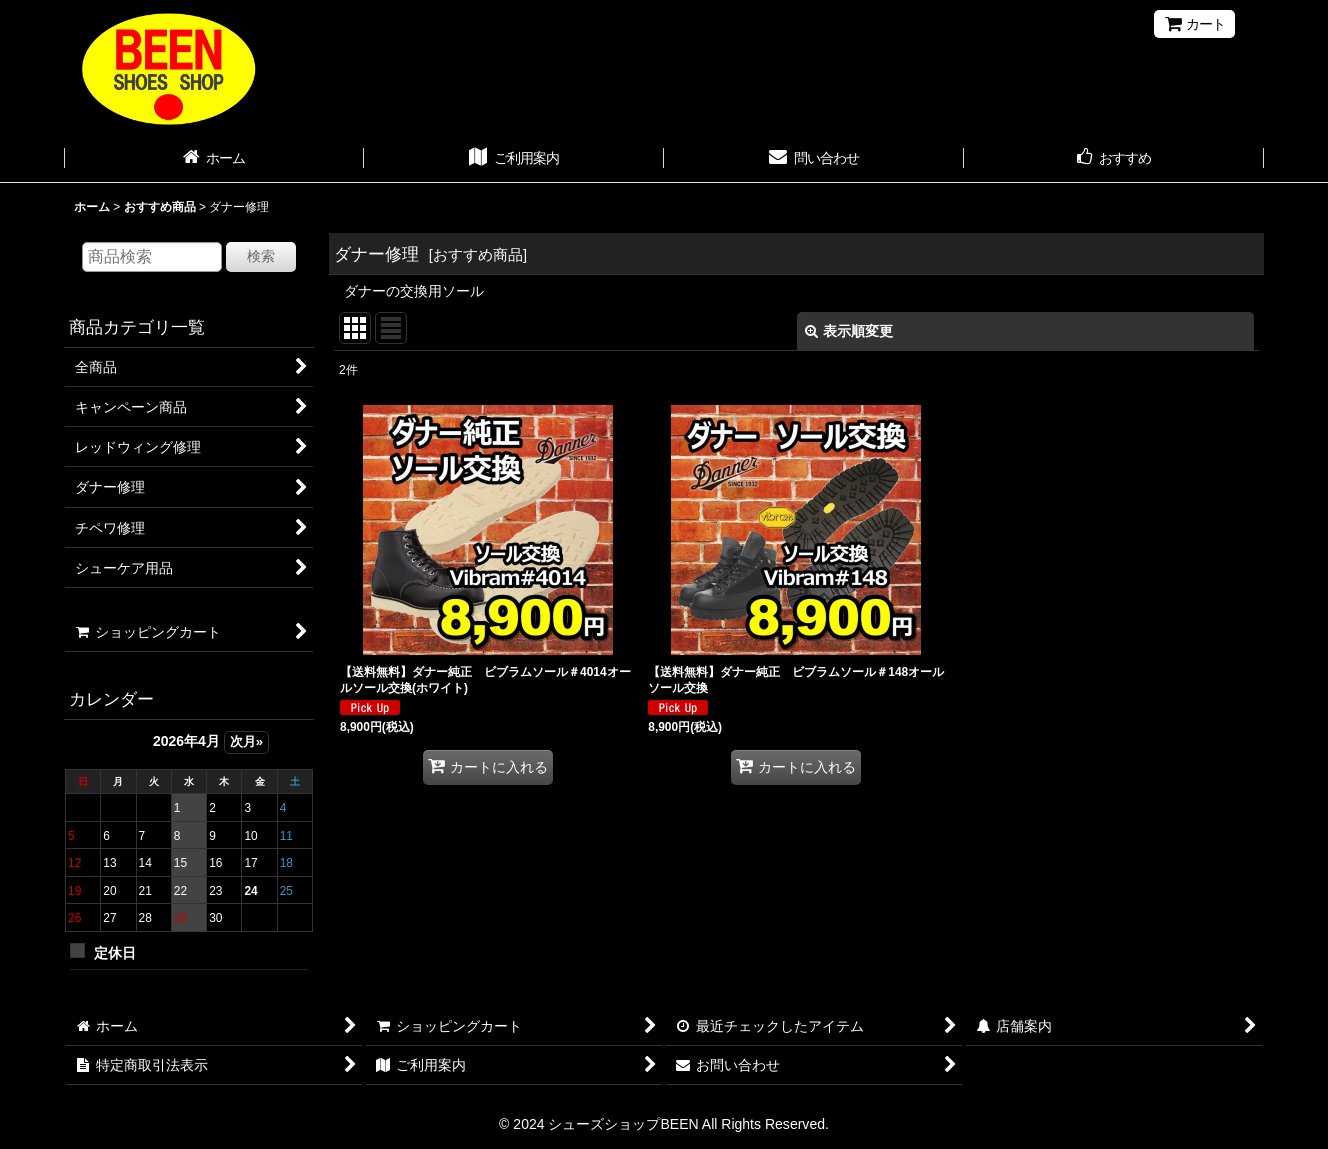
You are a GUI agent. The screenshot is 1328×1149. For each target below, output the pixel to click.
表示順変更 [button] (849, 331)
